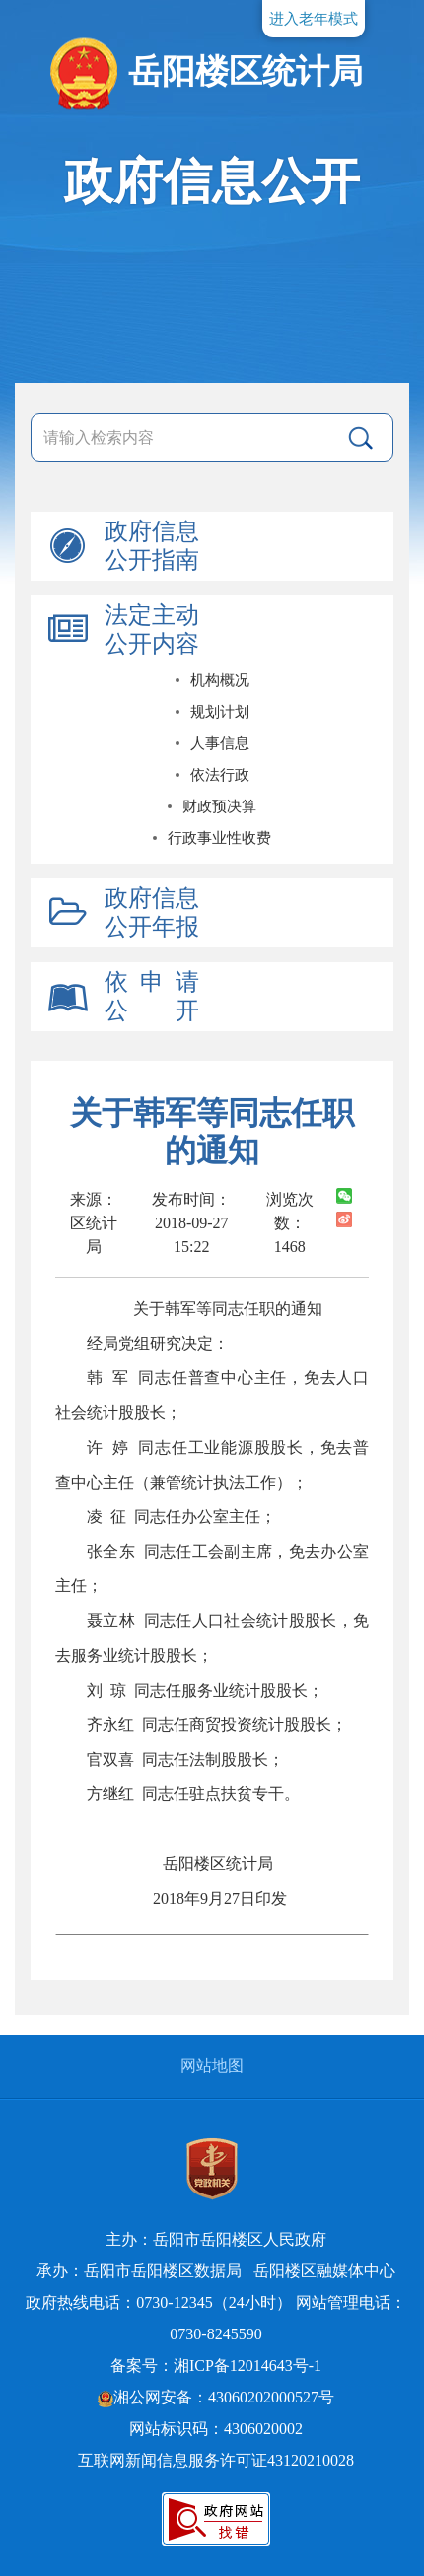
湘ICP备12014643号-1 (247, 2365)
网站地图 (212, 2065)
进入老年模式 (313, 19)
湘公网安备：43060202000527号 (216, 2397)
